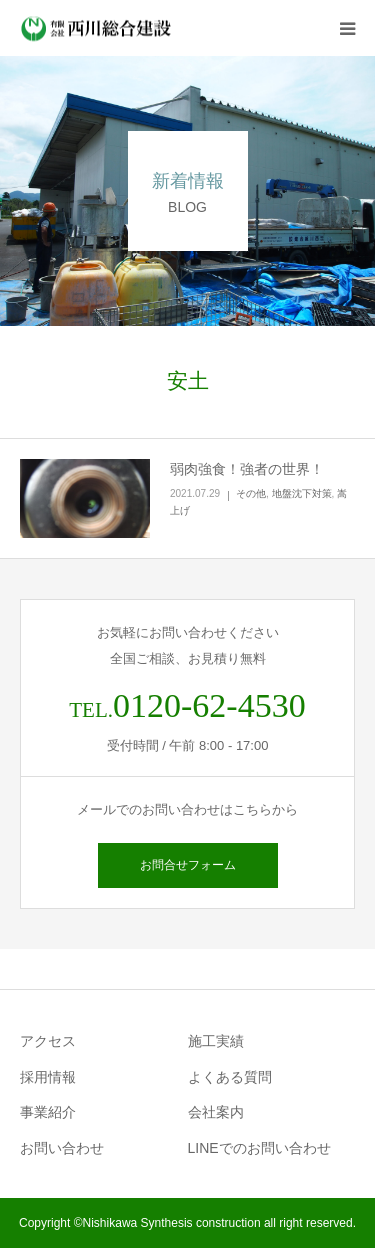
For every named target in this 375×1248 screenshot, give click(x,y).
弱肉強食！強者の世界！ (247, 469)
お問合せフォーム (188, 865)
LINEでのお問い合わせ (259, 1148)
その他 (251, 493)
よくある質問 (230, 1077)
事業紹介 (48, 1112)
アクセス (48, 1041)
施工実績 (216, 1041)
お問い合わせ (62, 1148)
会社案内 (216, 1112)
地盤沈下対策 (302, 493)
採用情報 (48, 1077)
